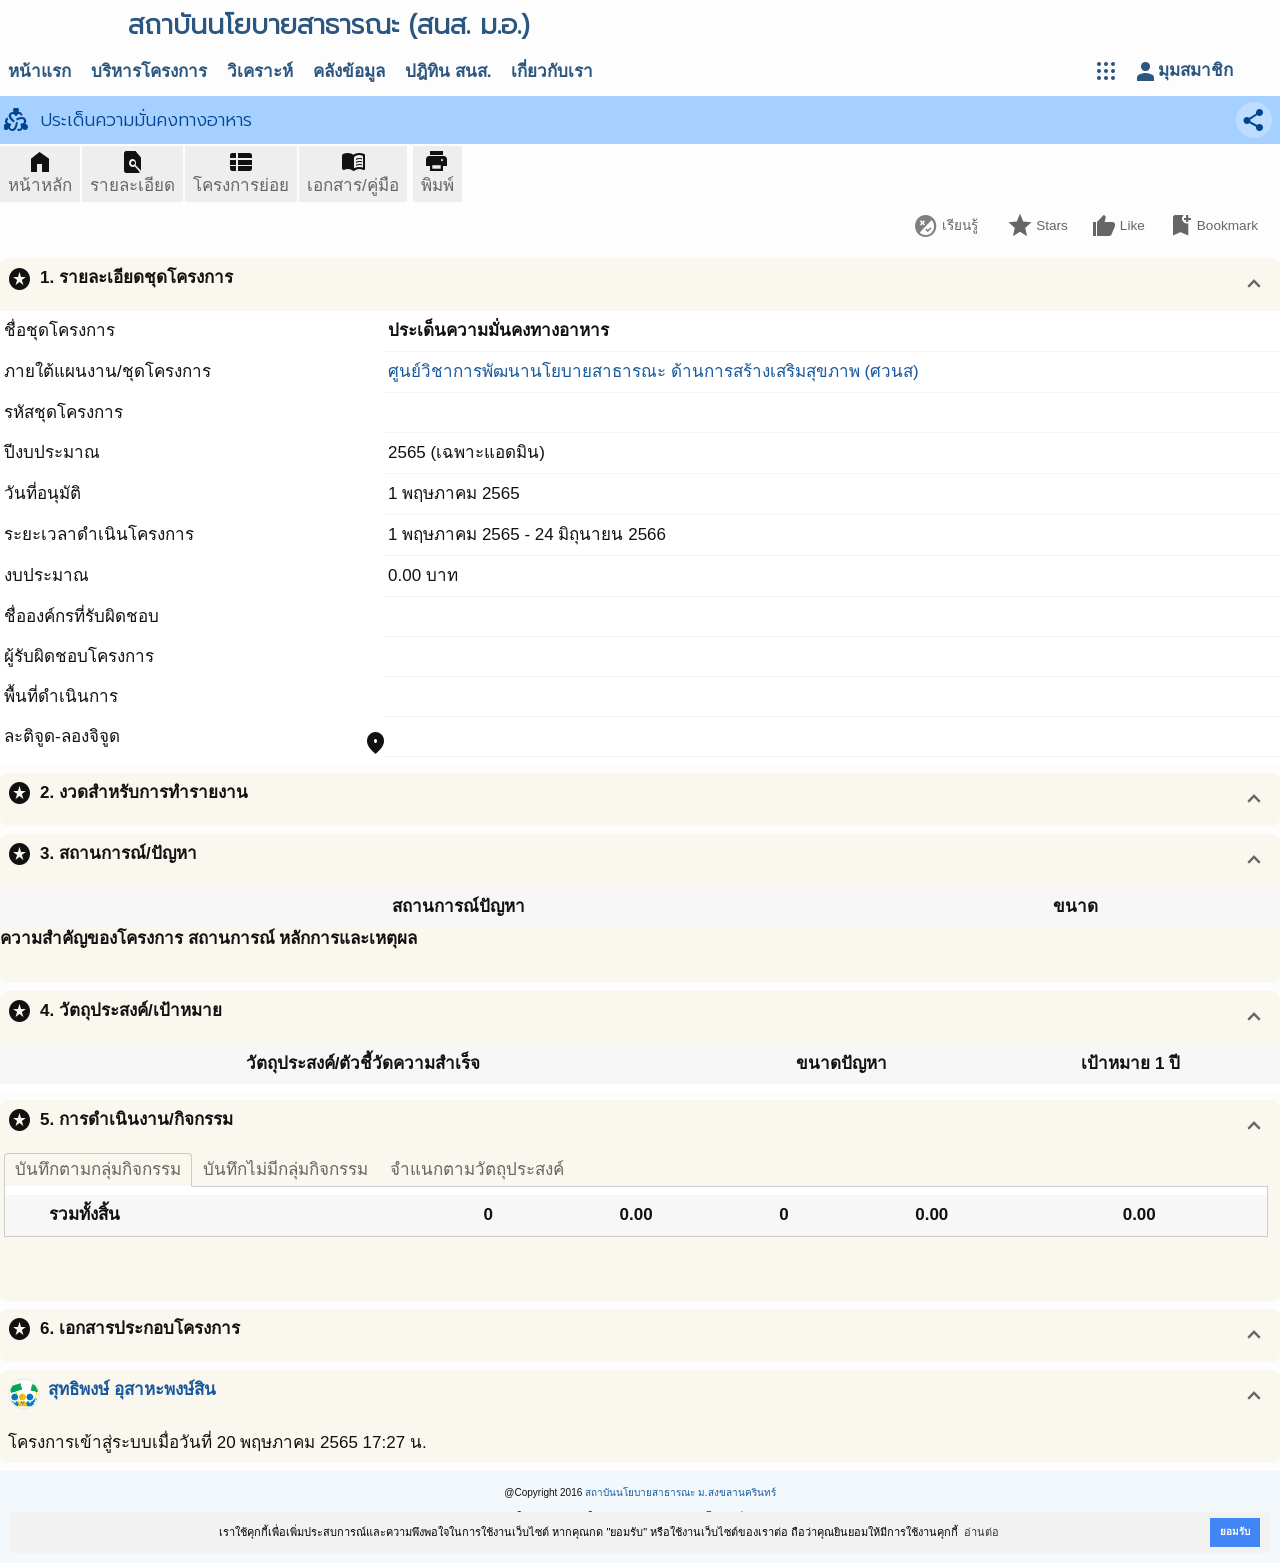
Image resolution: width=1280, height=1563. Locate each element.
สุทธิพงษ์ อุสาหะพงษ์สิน (132, 1389)
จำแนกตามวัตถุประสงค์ (477, 1169)
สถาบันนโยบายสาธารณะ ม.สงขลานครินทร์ (680, 1492)
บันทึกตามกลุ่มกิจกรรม (98, 1169)
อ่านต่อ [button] (981, 1532)
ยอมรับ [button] (1235, 1531)
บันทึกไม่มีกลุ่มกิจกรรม (285, 1169)
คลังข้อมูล (349, 71)
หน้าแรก (39, 71)
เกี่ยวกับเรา (552, 71)
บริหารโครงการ (149, 71)
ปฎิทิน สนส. (448, 71)
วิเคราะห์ (260, 71)
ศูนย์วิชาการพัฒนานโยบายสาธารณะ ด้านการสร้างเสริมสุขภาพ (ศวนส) (653, 371)
